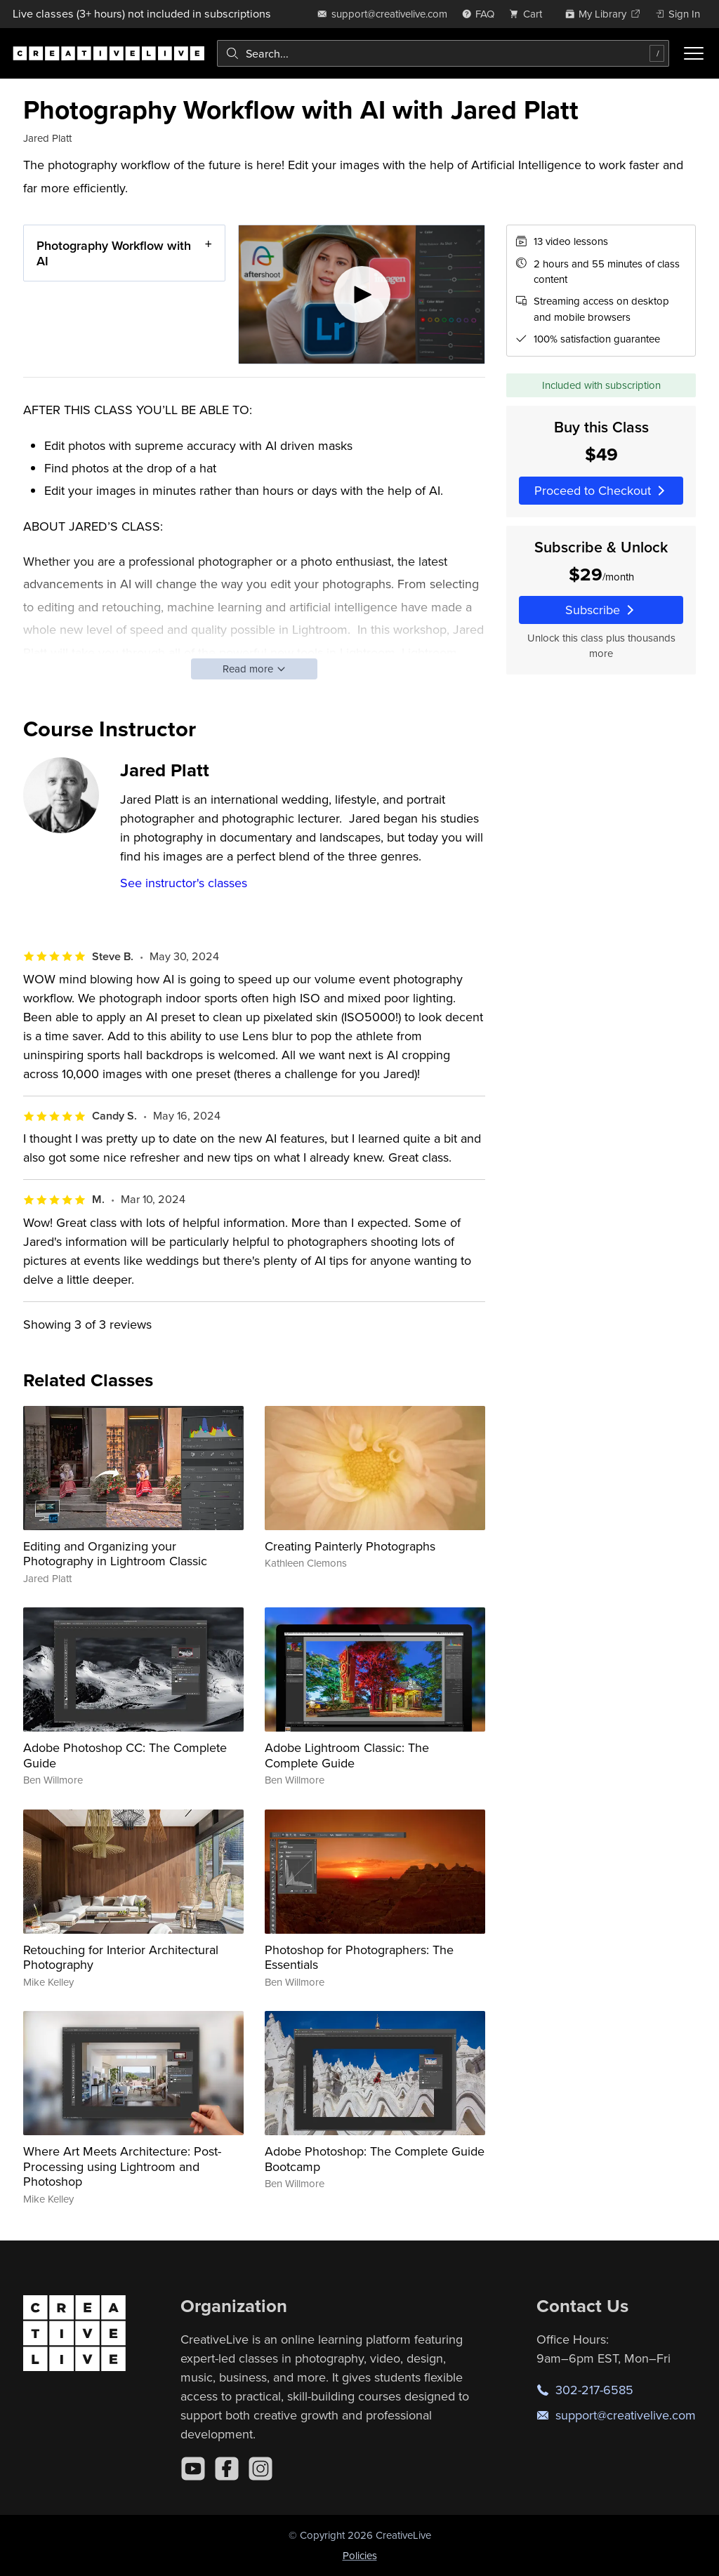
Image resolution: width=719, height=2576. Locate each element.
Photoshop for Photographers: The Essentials (359, 1957)
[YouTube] (193, 2468)
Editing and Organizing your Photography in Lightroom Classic (115, 1553)
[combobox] (443, 53)
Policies (360, 2555)
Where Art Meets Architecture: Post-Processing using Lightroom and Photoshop (122, 2166)
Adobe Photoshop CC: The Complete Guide (125, 1755)
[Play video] (362, 294)
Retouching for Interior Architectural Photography (120, 1957)
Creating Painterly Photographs (350, 1546)
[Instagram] (260, 2468)
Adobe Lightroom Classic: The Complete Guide (347, 1755)
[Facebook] (226, 2468)
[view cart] (529, 13)
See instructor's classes (183, 882)
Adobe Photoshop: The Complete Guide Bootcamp (374, 2158)
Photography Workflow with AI (114, 253)
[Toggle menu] (693, 53)
